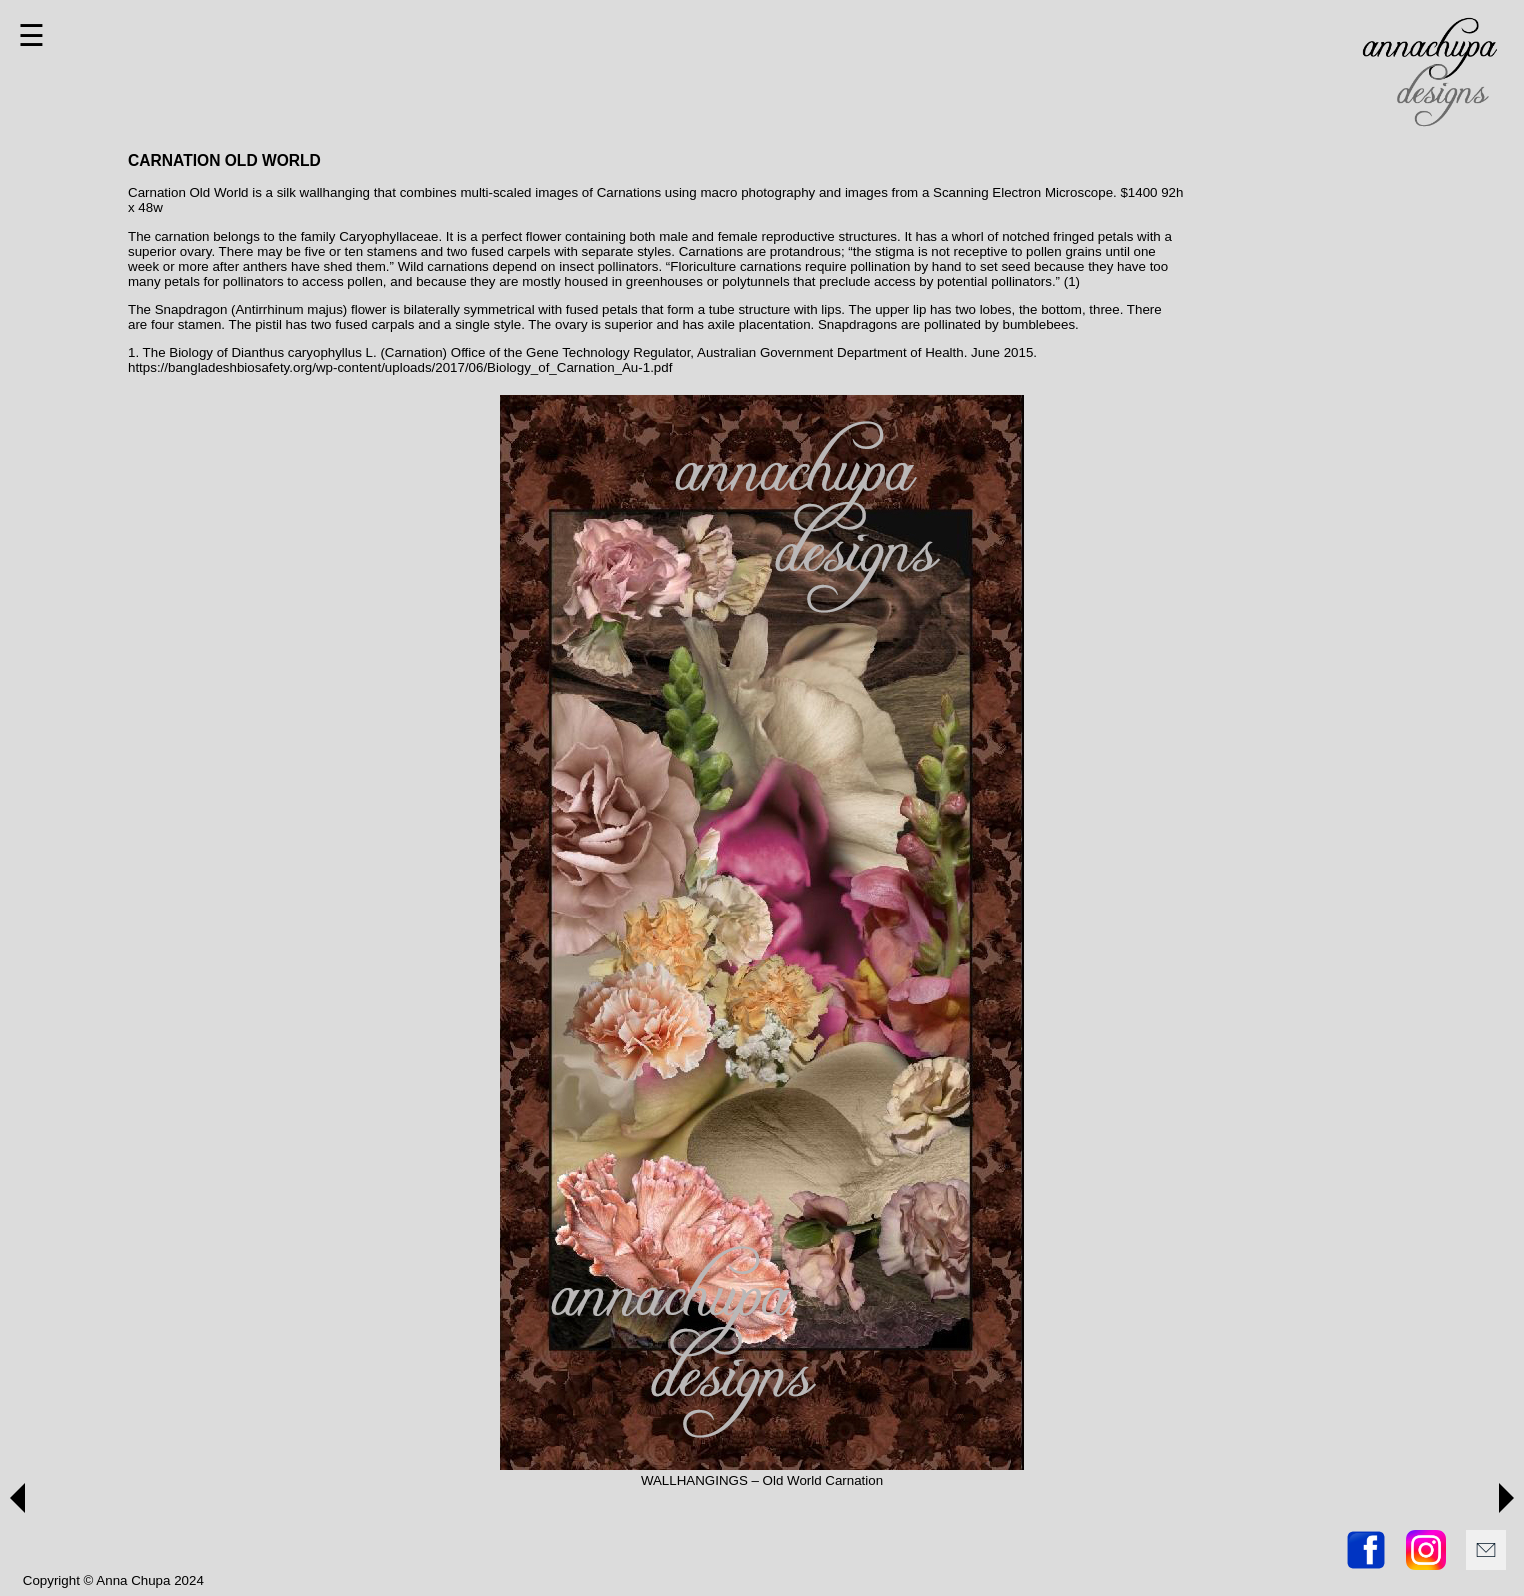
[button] (17, 1498)
